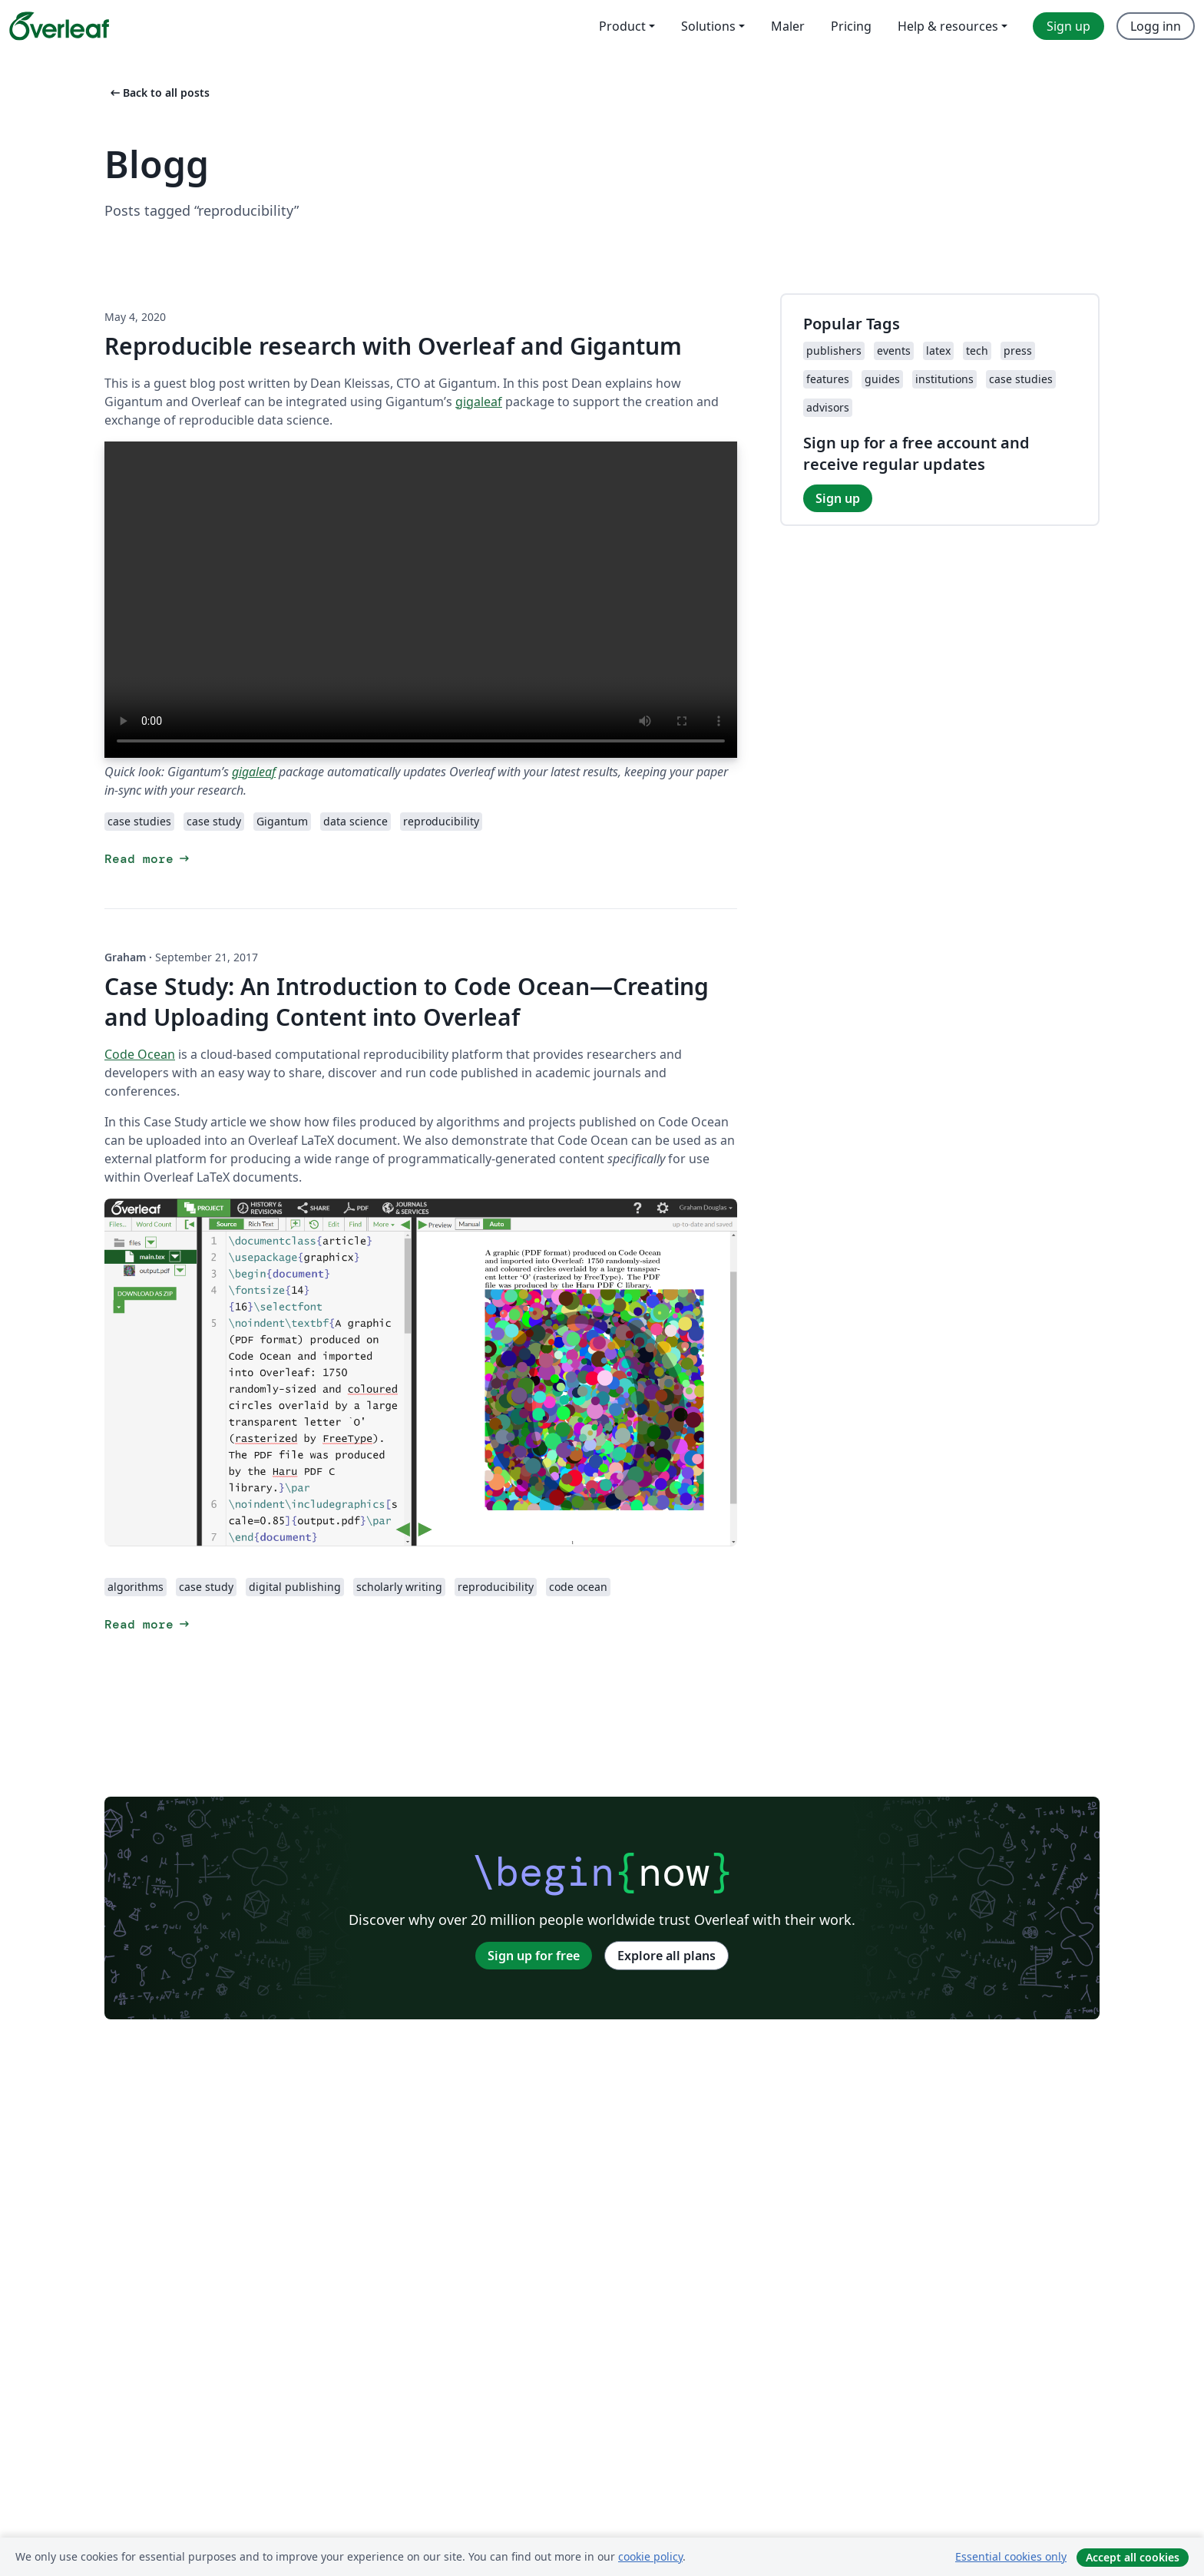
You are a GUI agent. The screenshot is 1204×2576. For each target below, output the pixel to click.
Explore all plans (666, 1955)
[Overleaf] (59, 26)
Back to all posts (159, 92)
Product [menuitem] (622, 26)
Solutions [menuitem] (708, 26)
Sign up (837, 498)
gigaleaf (478, 401)
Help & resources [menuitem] (948, 26)
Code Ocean (139, 1054)
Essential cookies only (1011, 2556)
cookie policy (650, 2556)
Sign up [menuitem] (1068, 26)
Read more (148, 859)
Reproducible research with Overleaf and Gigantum (393, 346)
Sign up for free (534, 1955)
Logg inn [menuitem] (1155, 26)
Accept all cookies (1132, 2557)
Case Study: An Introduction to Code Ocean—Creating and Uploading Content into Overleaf (406, 1002)
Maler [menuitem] (788, 26)
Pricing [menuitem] (851, 26)
